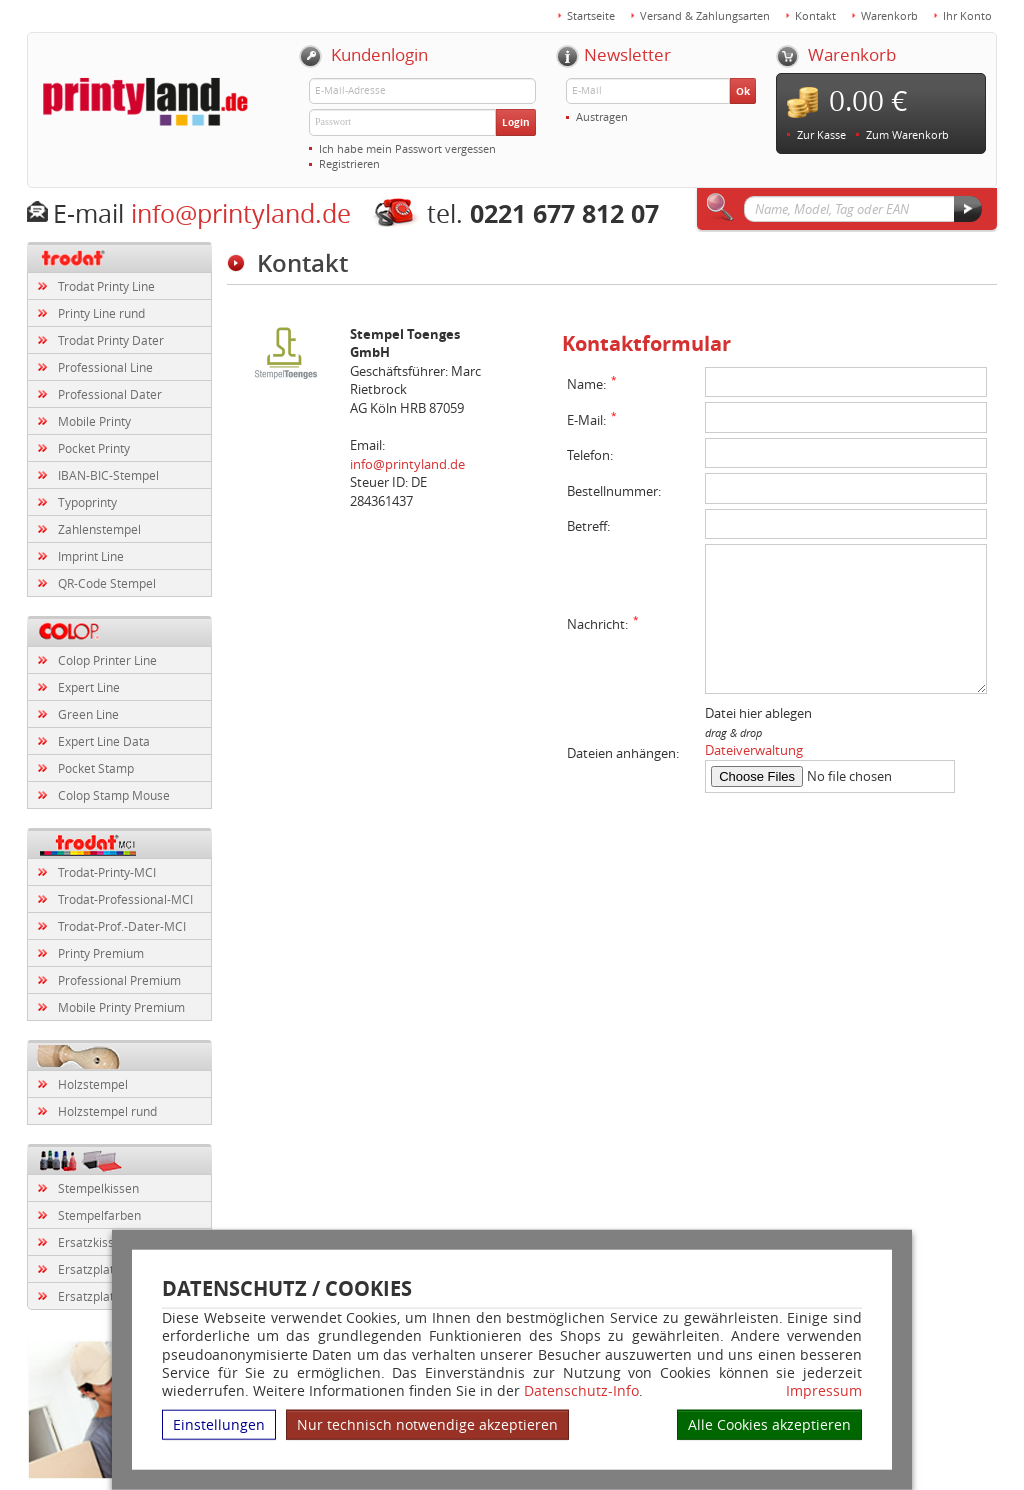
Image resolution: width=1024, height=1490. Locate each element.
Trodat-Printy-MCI (107, 872)
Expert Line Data (104, 741)
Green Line (88, 714)
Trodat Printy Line (106, 286)
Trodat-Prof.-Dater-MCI (122, 926)
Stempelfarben (99, 1215)
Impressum (824, 1391)
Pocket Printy (94, 448)
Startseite (591, 15)
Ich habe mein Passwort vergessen (407, 148)
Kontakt (815, 15)
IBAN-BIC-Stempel (108, 475)
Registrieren (349, 163)
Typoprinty (87, 502)
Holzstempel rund (107, 1111)
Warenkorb (889, 15)
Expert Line (89, 687)
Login (516, 122)
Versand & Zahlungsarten (705, 15)
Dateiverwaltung (754, 750)
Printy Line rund (101, 313)
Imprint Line (91, 556)
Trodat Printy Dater (111, 340)
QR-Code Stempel (107, 583)
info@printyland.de (241, 213)
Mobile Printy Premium (121, 1007)
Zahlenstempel (99, 529)
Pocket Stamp (96, 768)
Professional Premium (119, 980)
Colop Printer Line (107, 660)
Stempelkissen (98, 1188)
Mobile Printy (94, 421)
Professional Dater (110, 394)
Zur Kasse (821, 134)
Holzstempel (93, 1084)
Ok (743, 91)
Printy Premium (101, 953)
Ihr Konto (967, 15)
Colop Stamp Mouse (114, 795)
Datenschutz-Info (581, 1390)
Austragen (602, 116)
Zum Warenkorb (907, 134)
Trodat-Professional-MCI (125, 899)
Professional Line (105, 367)
